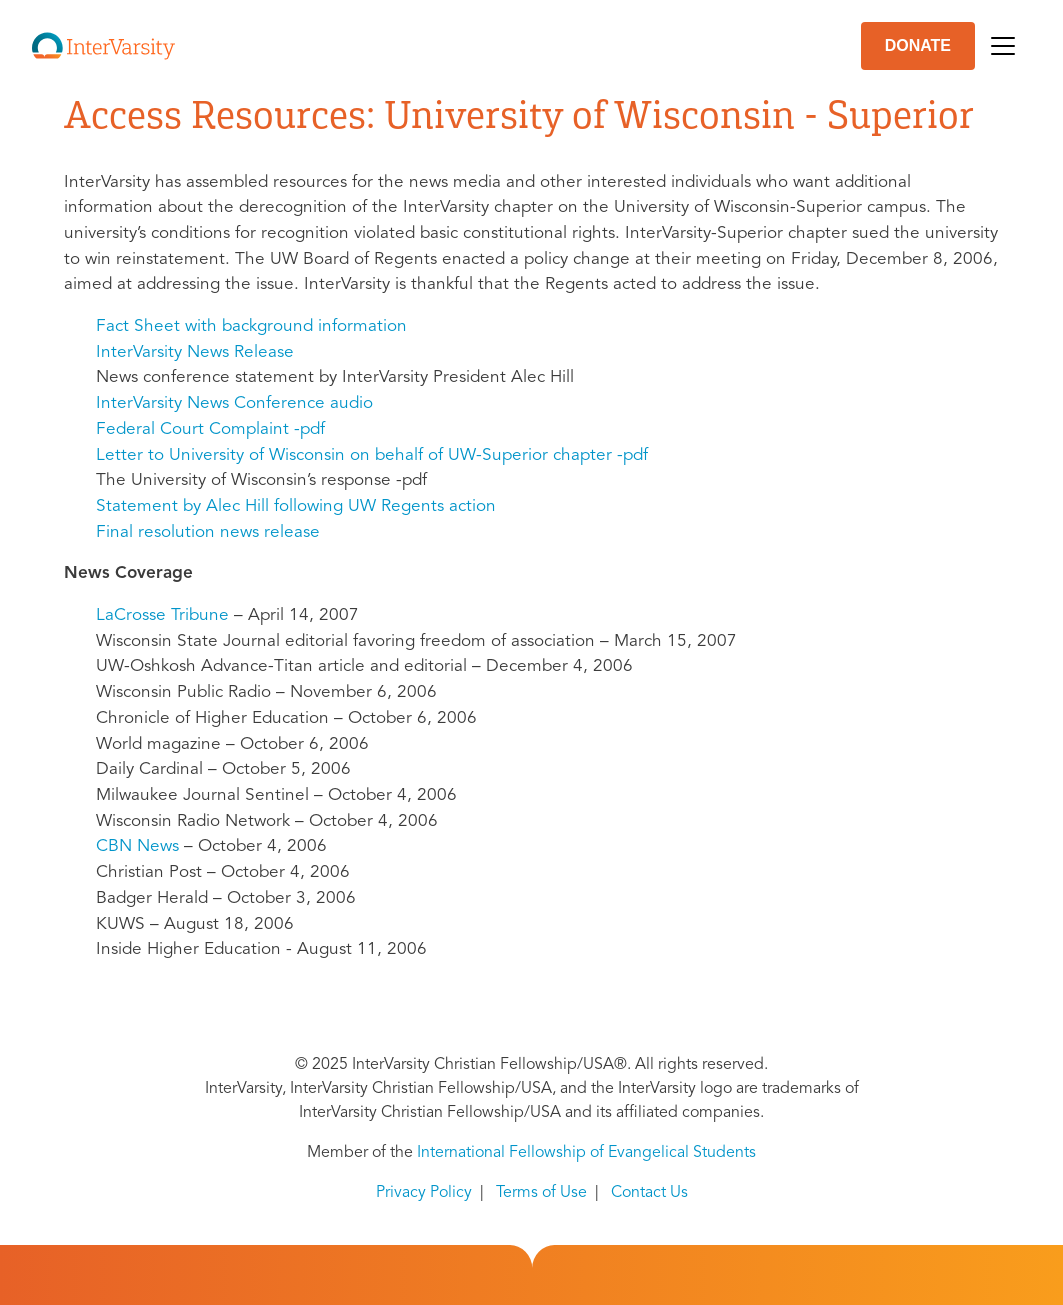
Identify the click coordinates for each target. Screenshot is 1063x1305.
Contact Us (649, 1193)
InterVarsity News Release (195, 352)
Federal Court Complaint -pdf (210, 429)
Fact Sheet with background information (251, 326)
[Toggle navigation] (1003, 46)
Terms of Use (541, 1193)
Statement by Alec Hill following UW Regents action (296, 506)
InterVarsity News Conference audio (234, 403)
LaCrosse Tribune (162, 615)
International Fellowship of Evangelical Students (586, 1153)
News (137, 846)
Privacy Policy (424, 1193)
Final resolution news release (208, 532)
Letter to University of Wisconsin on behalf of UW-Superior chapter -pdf (372, 455)
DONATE (918, 45)
